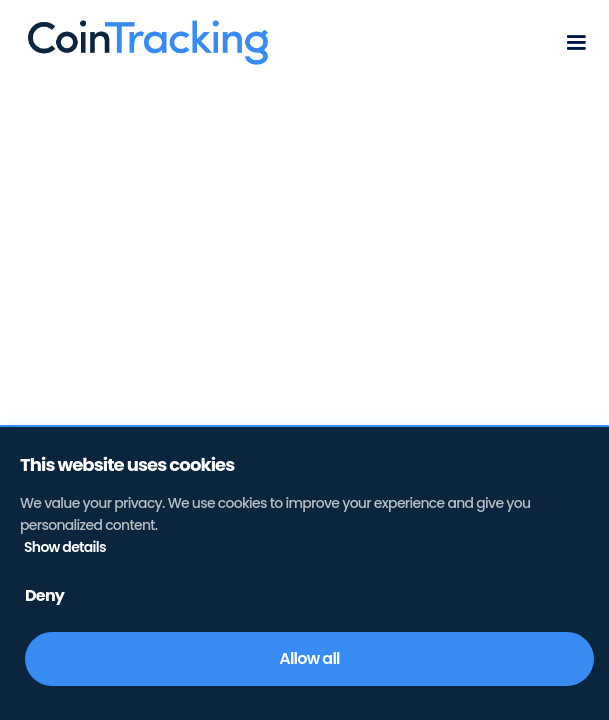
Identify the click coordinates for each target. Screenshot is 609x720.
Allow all (309, 658)
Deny (44, 595)
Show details (65, 547)
